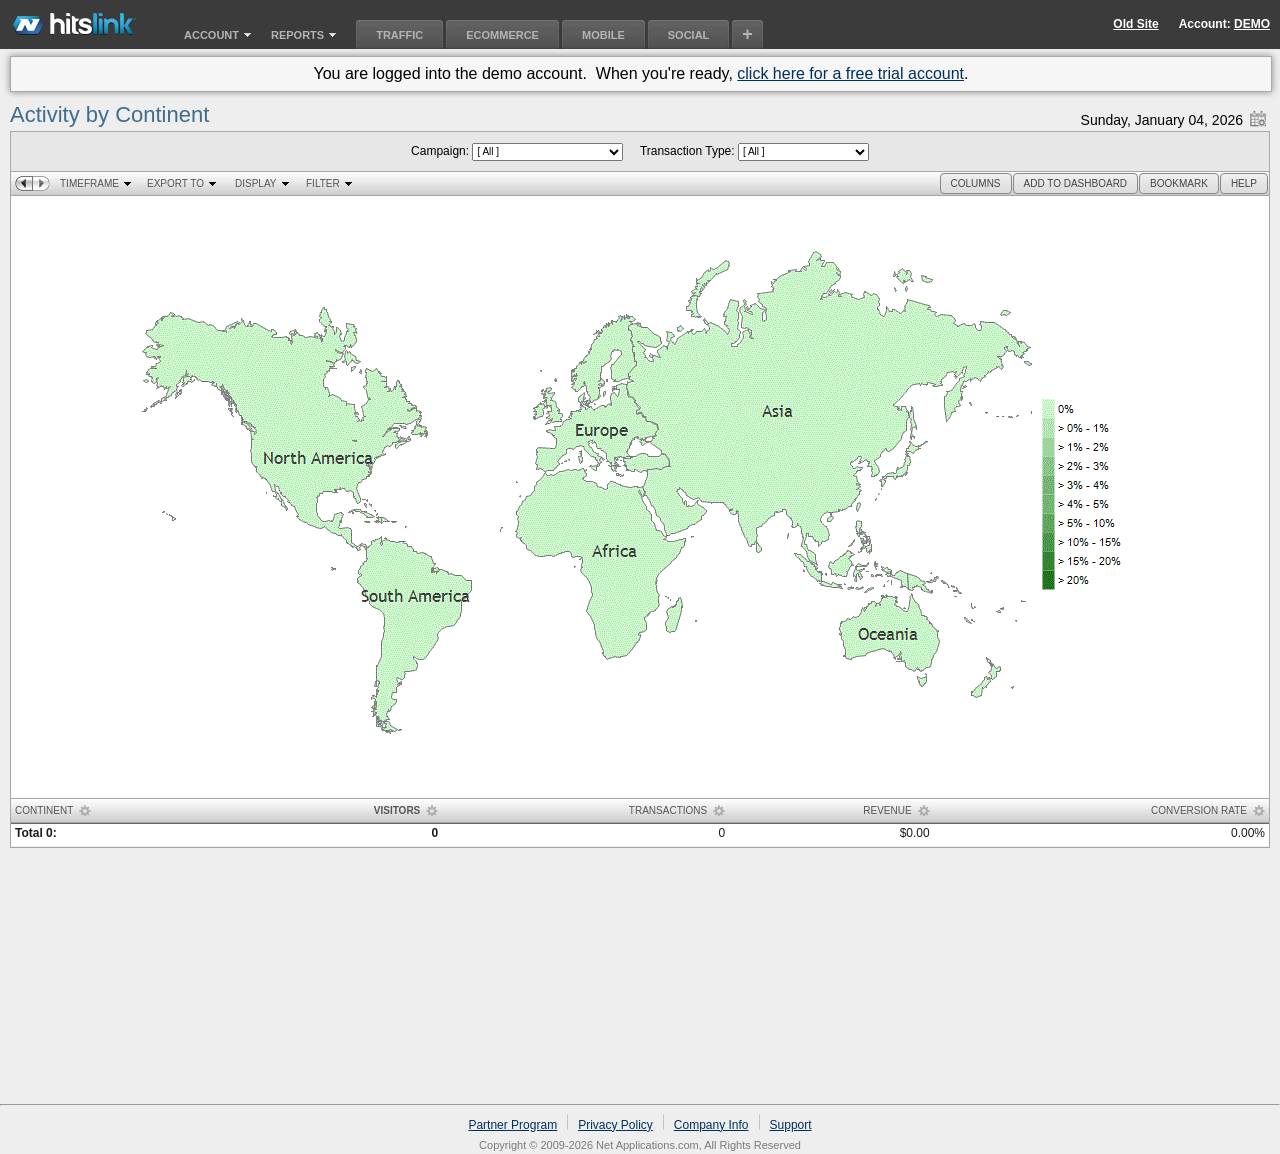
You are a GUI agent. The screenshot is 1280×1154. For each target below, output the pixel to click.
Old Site (1135, 24)
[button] (976, 183)
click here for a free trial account (850, 73)
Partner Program (512, 1125)
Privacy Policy (615, 1125)
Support (791, 1125)
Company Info (711, 1125)
